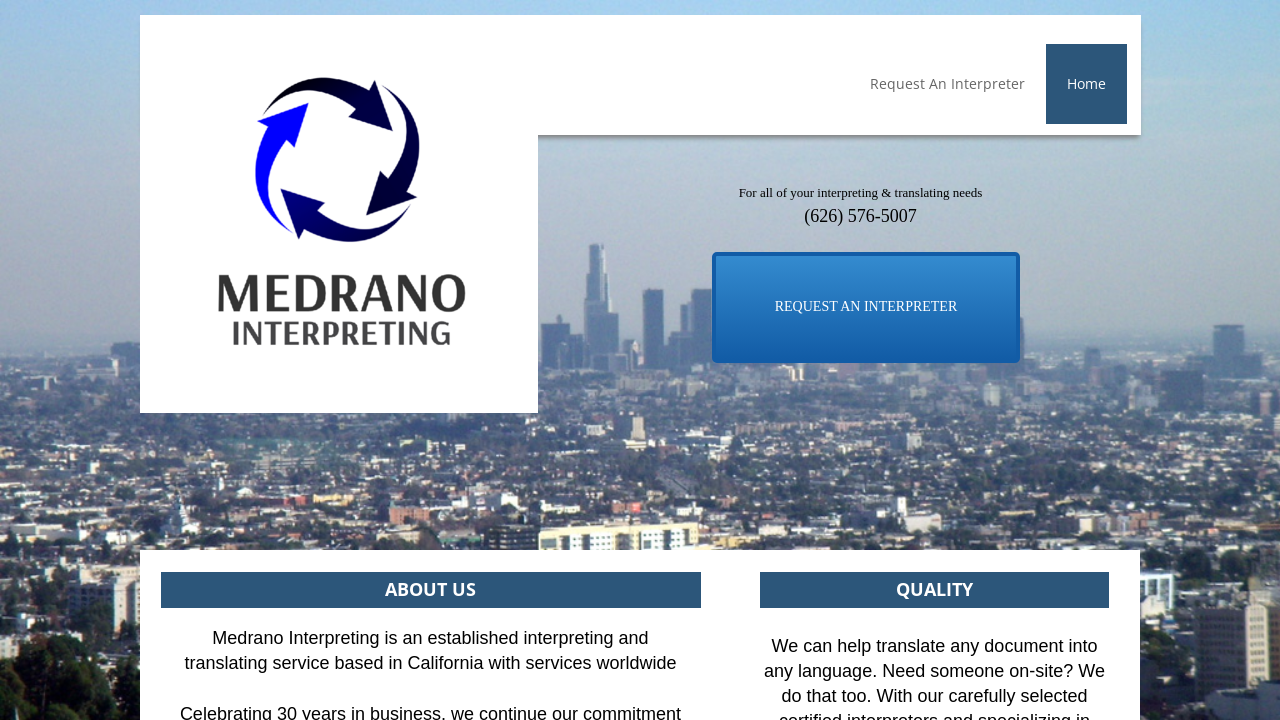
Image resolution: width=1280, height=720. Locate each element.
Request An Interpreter (947, 83)
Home (1086, 83)
